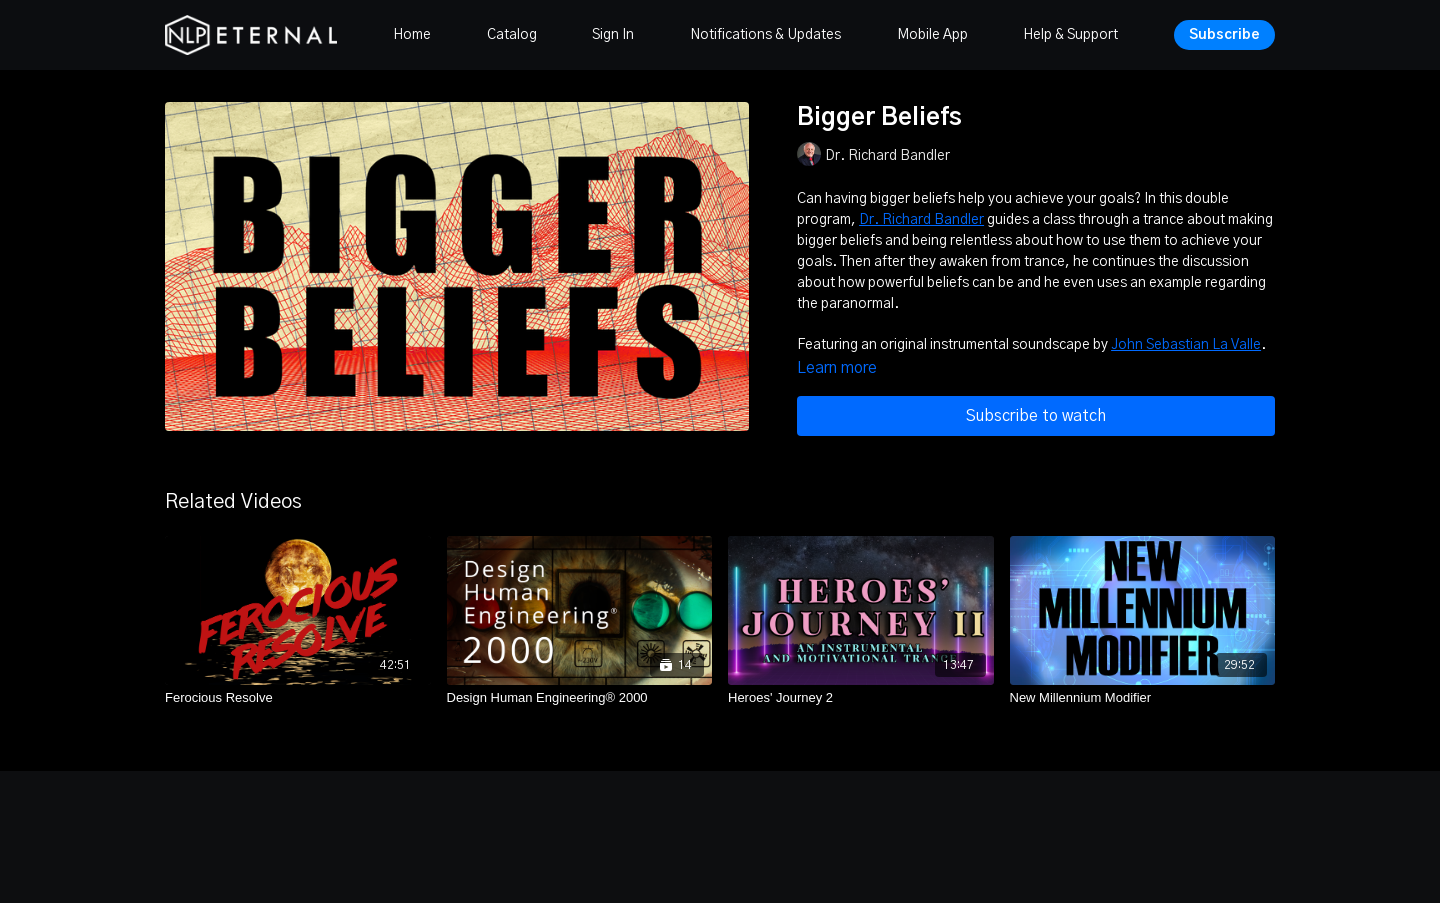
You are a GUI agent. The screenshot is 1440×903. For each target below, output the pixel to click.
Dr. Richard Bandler (921, 220)
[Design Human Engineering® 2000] (580, 698)
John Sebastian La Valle (1186, 345)
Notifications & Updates (765, 35)
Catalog (512, 35)
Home (412, 35)
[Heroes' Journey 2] (861, 698)
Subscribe (1224, 35)
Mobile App (932, 35)
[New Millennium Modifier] (1143, 698)
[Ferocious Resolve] (298, 698)
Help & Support (1070, 35)
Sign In (613, 35)
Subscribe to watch (1036, 416)
